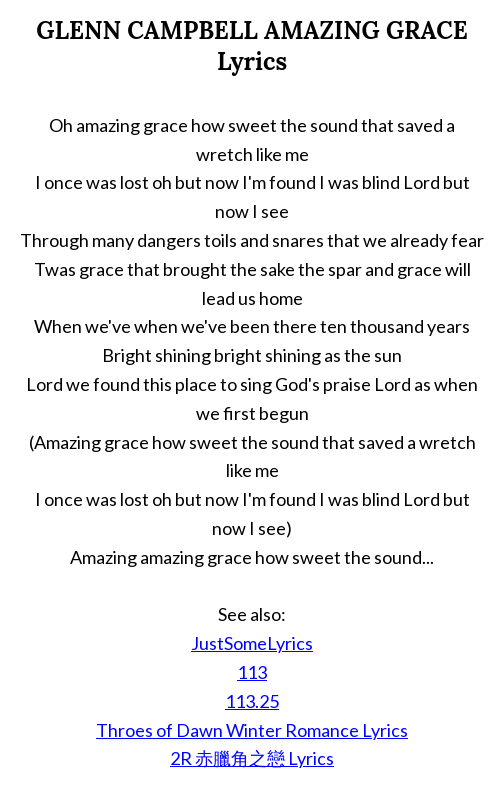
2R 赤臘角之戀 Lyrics (252, 758)
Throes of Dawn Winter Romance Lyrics (252, 730)
